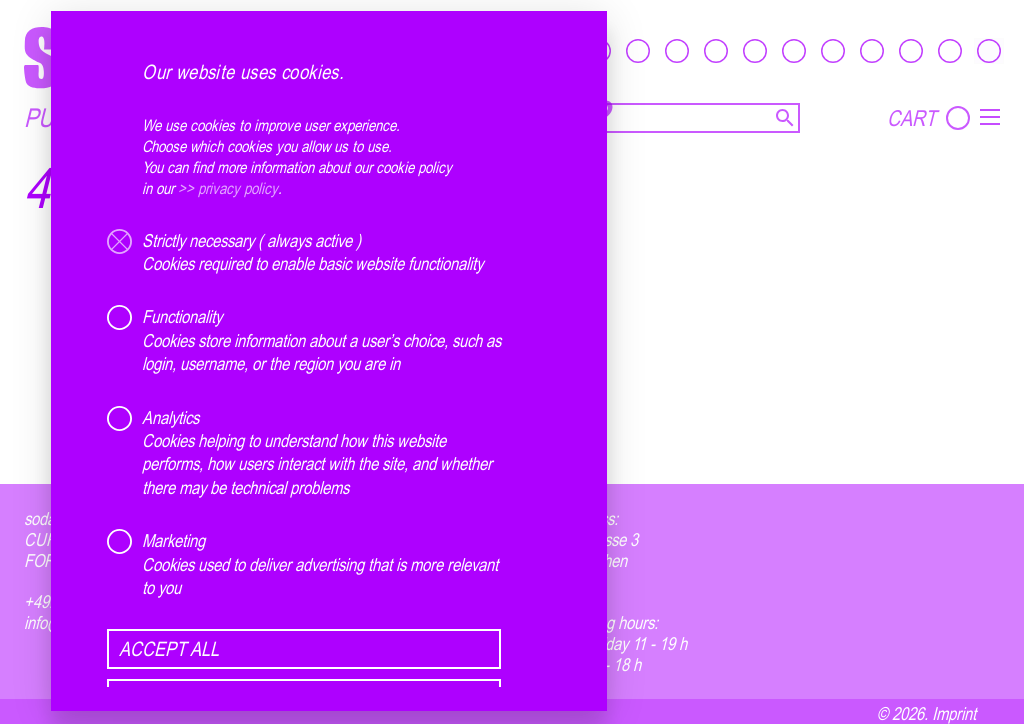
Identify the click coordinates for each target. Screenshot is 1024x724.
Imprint (954, 713)
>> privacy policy (228, 188)
